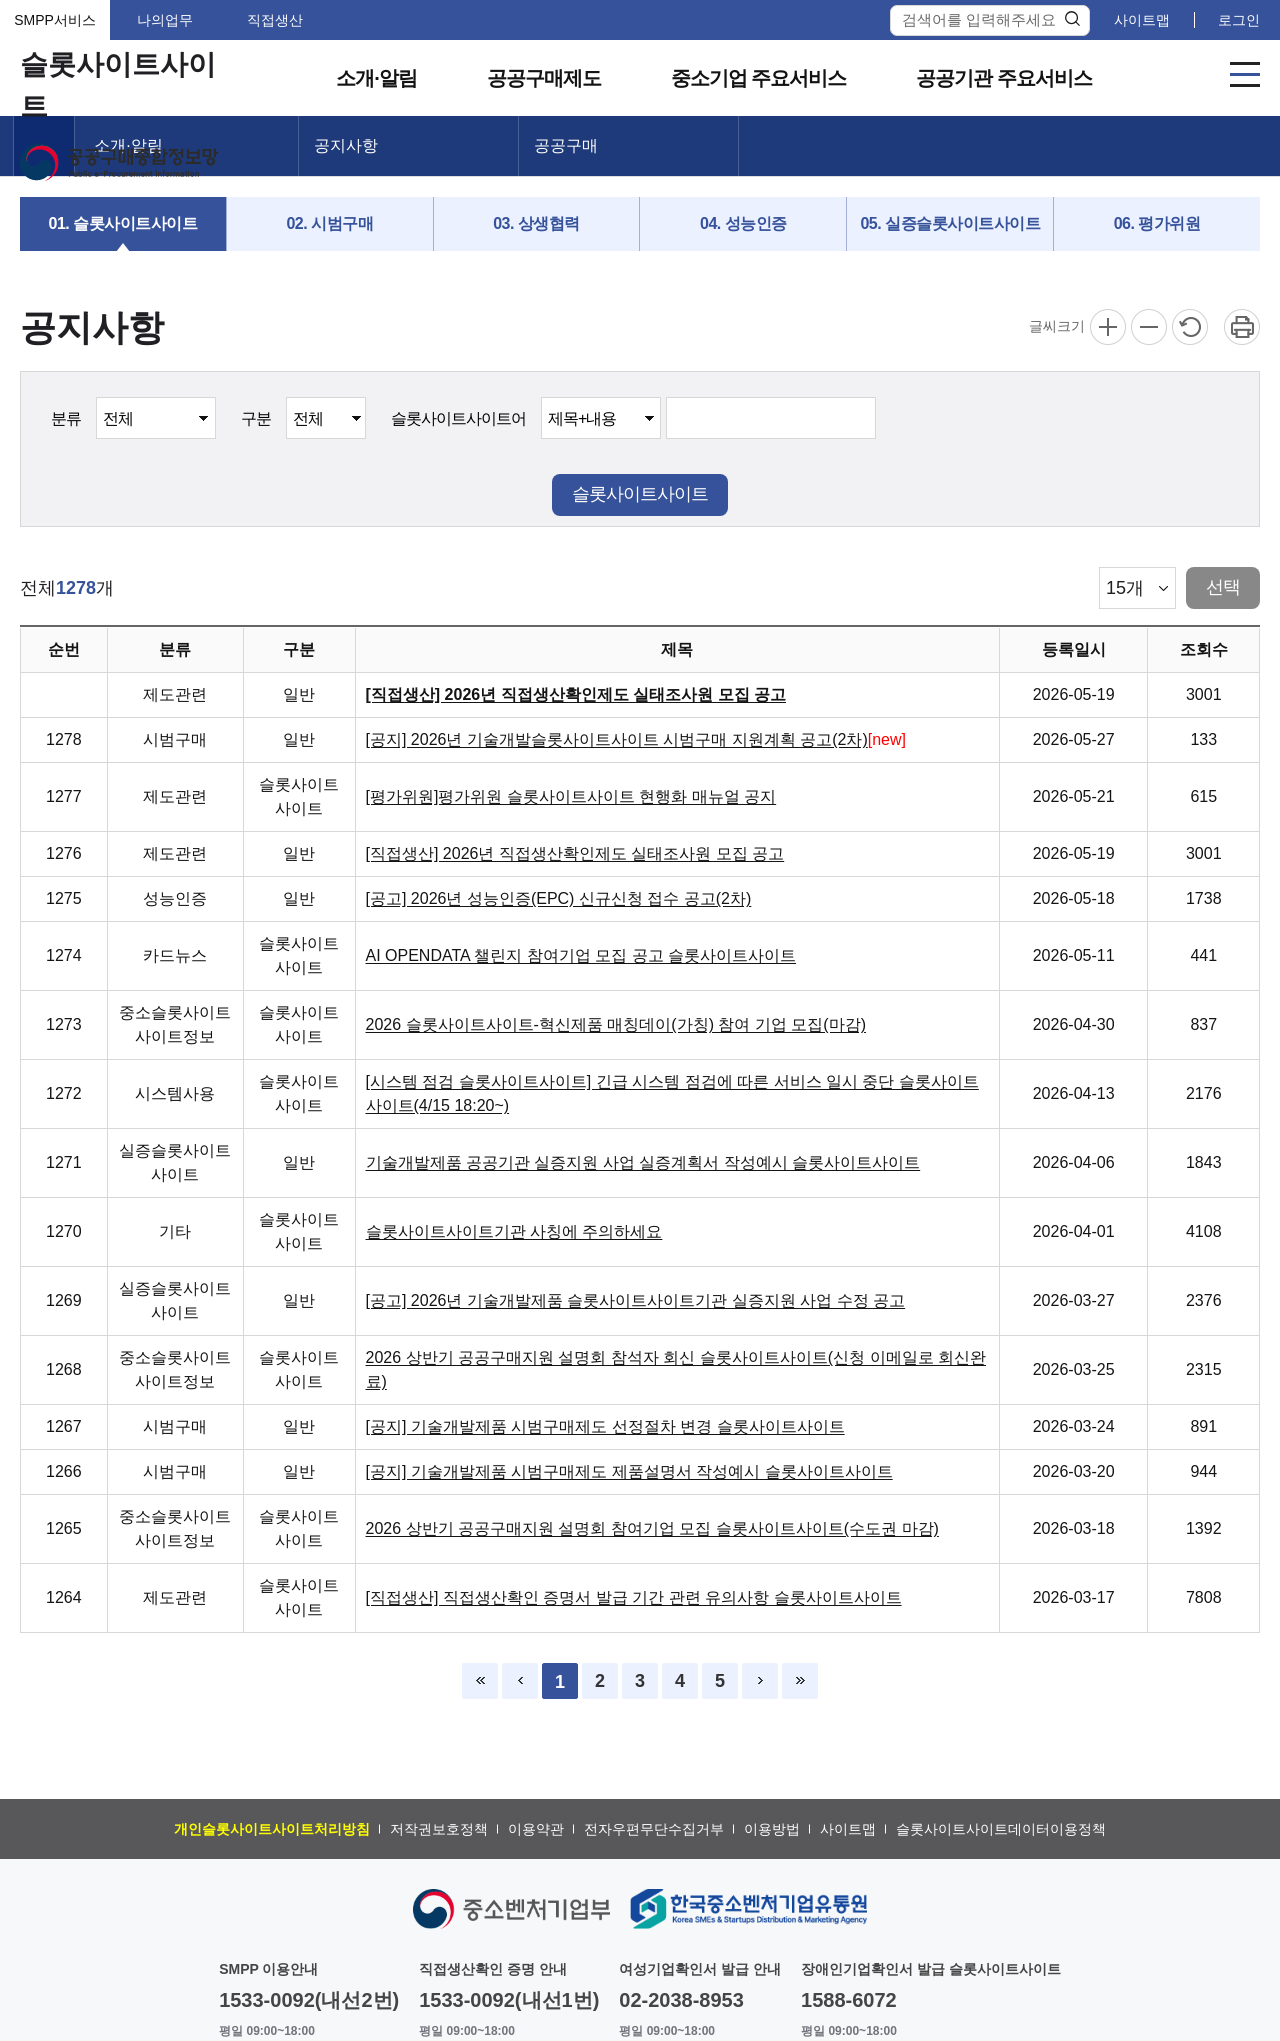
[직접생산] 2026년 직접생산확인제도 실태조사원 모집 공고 (576, 694)
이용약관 (536, 1829)
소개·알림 (376, 78)
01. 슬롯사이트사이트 (123, 223)
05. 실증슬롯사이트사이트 (950, 223)
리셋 (1190, 327)
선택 (1223, 587)
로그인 (1239, 20)
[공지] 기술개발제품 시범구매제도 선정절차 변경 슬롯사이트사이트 (605, 1426)
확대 (1108, 327)
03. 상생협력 (536, 223)
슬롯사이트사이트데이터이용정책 (1001, 1829)
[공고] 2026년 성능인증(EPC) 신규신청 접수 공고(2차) (559, 898)
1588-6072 (849, 2000)
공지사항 (346, 145)
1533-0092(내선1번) (509, 2000)
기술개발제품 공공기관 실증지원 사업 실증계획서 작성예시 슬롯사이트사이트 (643, 1162)
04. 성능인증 (743, 223)
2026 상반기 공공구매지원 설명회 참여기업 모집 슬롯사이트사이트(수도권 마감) (652, 1528)
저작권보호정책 (439, 1829)
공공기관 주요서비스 (1004, 78)
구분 (256, 418)
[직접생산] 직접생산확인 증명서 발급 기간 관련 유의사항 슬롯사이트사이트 (634, 1597)
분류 (66, 418)
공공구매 (566, 145)
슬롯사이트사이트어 (458, 418)
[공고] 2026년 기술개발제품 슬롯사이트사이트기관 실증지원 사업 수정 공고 (636, 1300)
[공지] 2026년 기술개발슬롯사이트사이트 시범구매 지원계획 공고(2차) (617, 739)
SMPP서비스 (55, 20)
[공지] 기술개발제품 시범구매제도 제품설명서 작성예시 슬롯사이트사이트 (629, 1471)
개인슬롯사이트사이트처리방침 (272, 1829)
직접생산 (275, 20)
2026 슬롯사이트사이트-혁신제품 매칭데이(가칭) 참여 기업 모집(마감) (616, 1024)
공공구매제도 (544, 78)
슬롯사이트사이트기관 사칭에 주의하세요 (514, 1231)
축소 (1149, 327)
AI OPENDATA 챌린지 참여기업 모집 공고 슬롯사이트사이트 (581, 955)
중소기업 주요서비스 (759, 78)
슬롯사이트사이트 (640, 494)
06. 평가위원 (1157, 223)
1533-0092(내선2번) (309, 2000)
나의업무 (165, 20)
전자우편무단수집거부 (654, 1829)
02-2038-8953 (681, 2000)
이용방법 (772, 1829)
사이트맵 (1142, 20)
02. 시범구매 (329, 223)
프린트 (1242, 327)
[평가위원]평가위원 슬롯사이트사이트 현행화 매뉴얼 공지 (571, 796)
